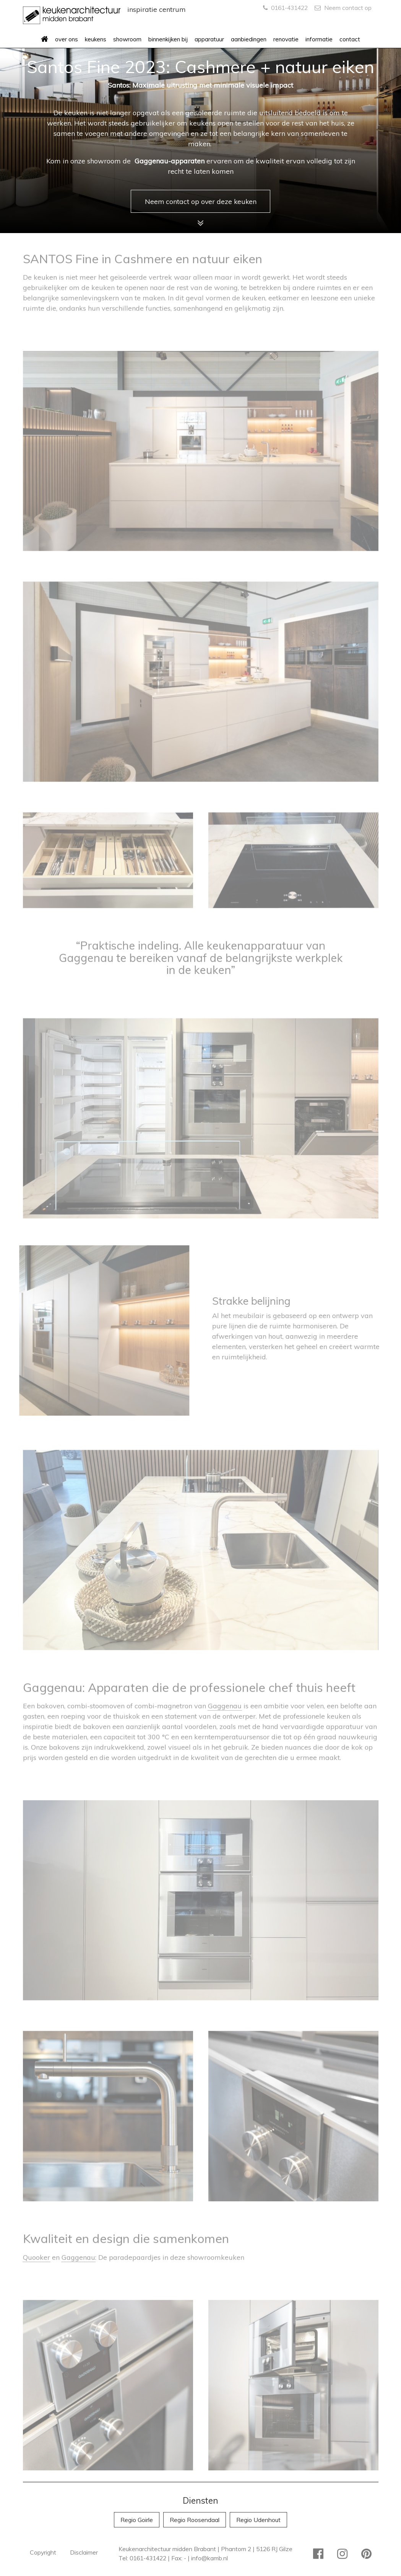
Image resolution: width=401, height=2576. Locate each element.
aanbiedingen (248, 39)
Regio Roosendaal (194, 2520)
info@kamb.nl (209, 2558)
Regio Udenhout (258, 2520)
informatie (319, 39)
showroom (127, 39)
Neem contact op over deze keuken (200, 201)
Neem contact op (343, 7)
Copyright (43, 2552)
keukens (95, 39)
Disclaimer (84, 2552)
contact (349, 39)
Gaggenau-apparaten (169, 160)
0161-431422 (285, 7)
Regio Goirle (136, 2520)
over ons (66, 39)
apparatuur (209, 39)
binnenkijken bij (168, 39)
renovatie (286, 39)
